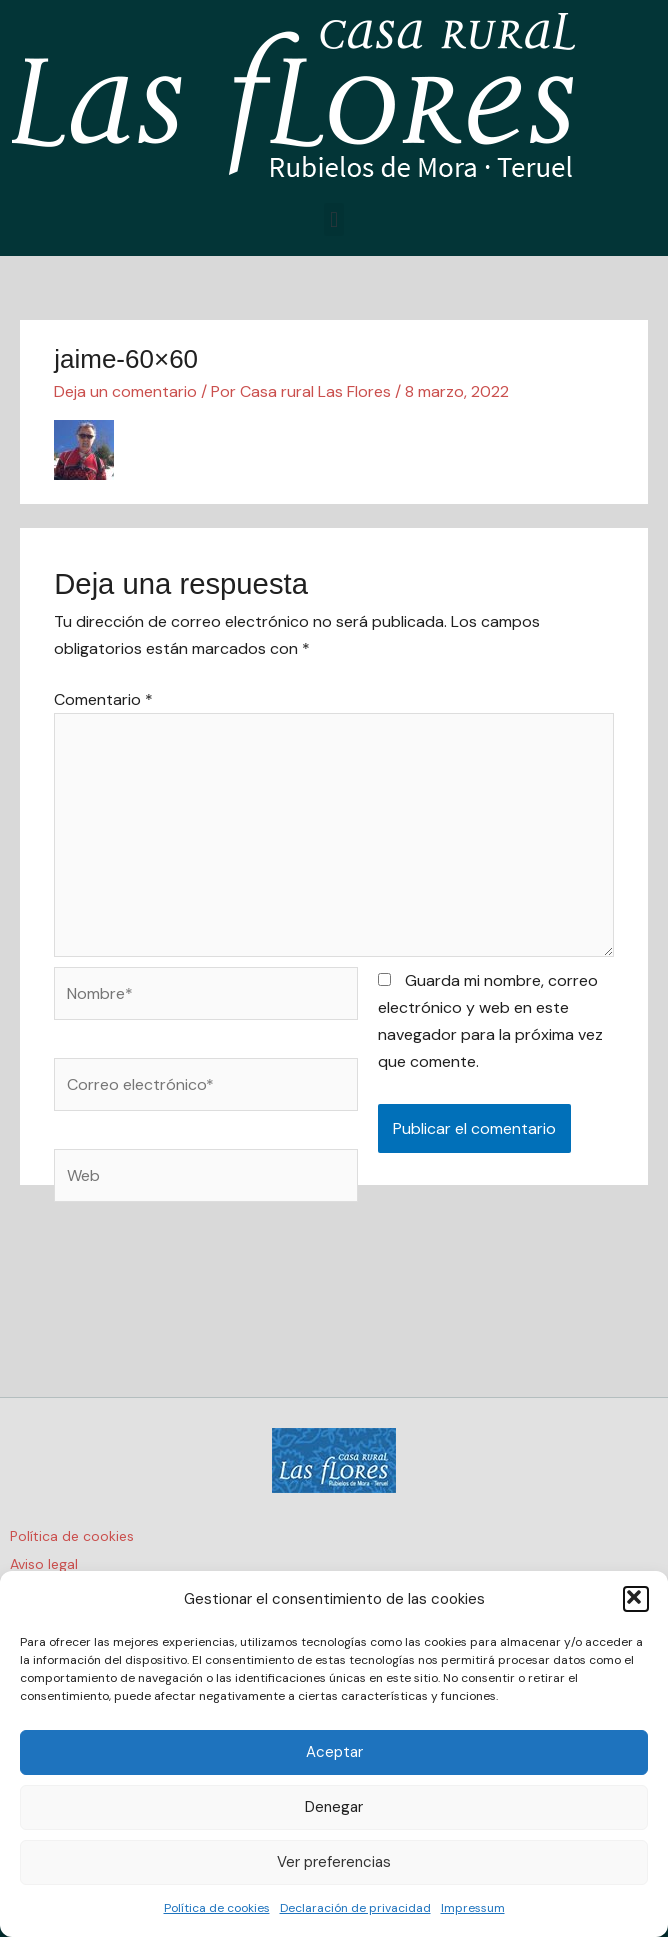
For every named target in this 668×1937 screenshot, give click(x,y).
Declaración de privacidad (355, 1908)
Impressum (473, 1908)
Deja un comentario (125, 391)
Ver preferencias (334, 1862)
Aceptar (334, 1752)
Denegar (334, 1807)
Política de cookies (217, 1908)
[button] (636, 1599)
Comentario (103, 699)
